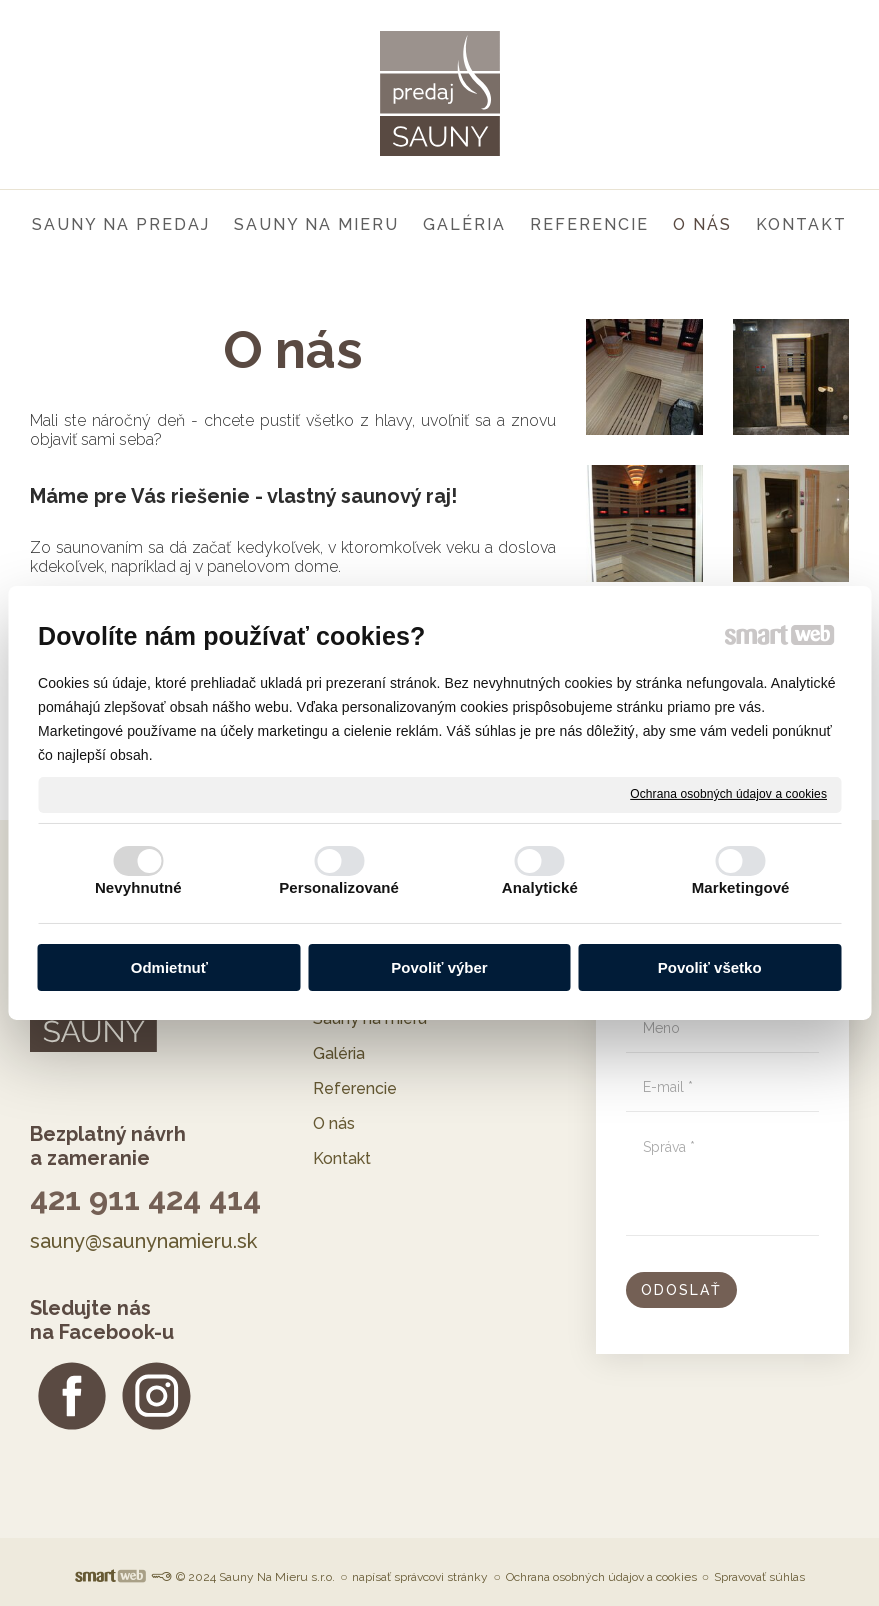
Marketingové (741, 887)
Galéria (339, 1053)
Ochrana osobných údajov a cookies (728, 794)
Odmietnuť (169, 967)
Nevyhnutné (138, 887)
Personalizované (339, 887)
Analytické (540, 887)
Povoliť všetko (710, 967)
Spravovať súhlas (759, 1577)
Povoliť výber (439, 967)
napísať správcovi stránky (420, 1577)
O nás (334, 1123)
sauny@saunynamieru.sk (143, 1241)
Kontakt (342, 1158)
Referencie (355, 1088)
